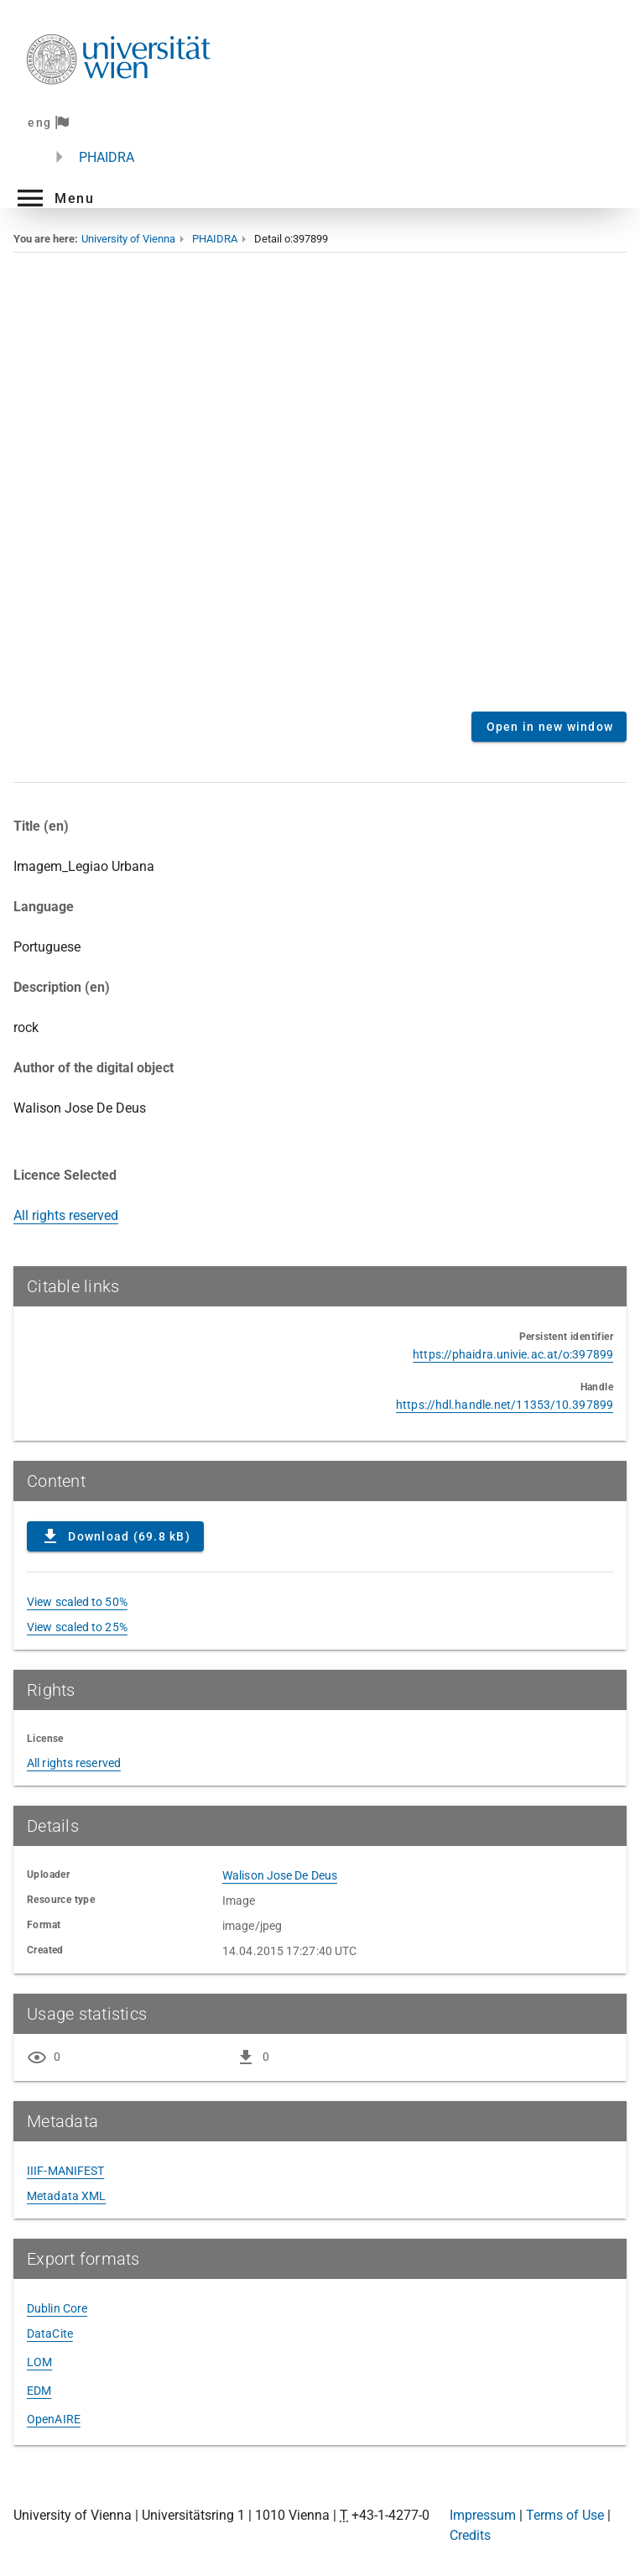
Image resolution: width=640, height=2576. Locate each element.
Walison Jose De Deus (279, 1875)
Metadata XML (66, 2196)
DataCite (50, 2333)
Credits (470, 2535)
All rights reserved (65, 1215)
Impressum (483, 2515)
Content (320, 489)
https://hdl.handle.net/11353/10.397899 (504, 1404)
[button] (54, 198)
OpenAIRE (54, 2419)
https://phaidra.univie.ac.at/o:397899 (513, 1354)
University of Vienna (128, 238)
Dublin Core (57, 2308)
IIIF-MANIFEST (65, 2170)
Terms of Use (565, 2515)
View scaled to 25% (77, 1627)
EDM (39, 2390)
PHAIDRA (106, 157)
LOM (39, 2362)
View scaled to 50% (77, 1602)
